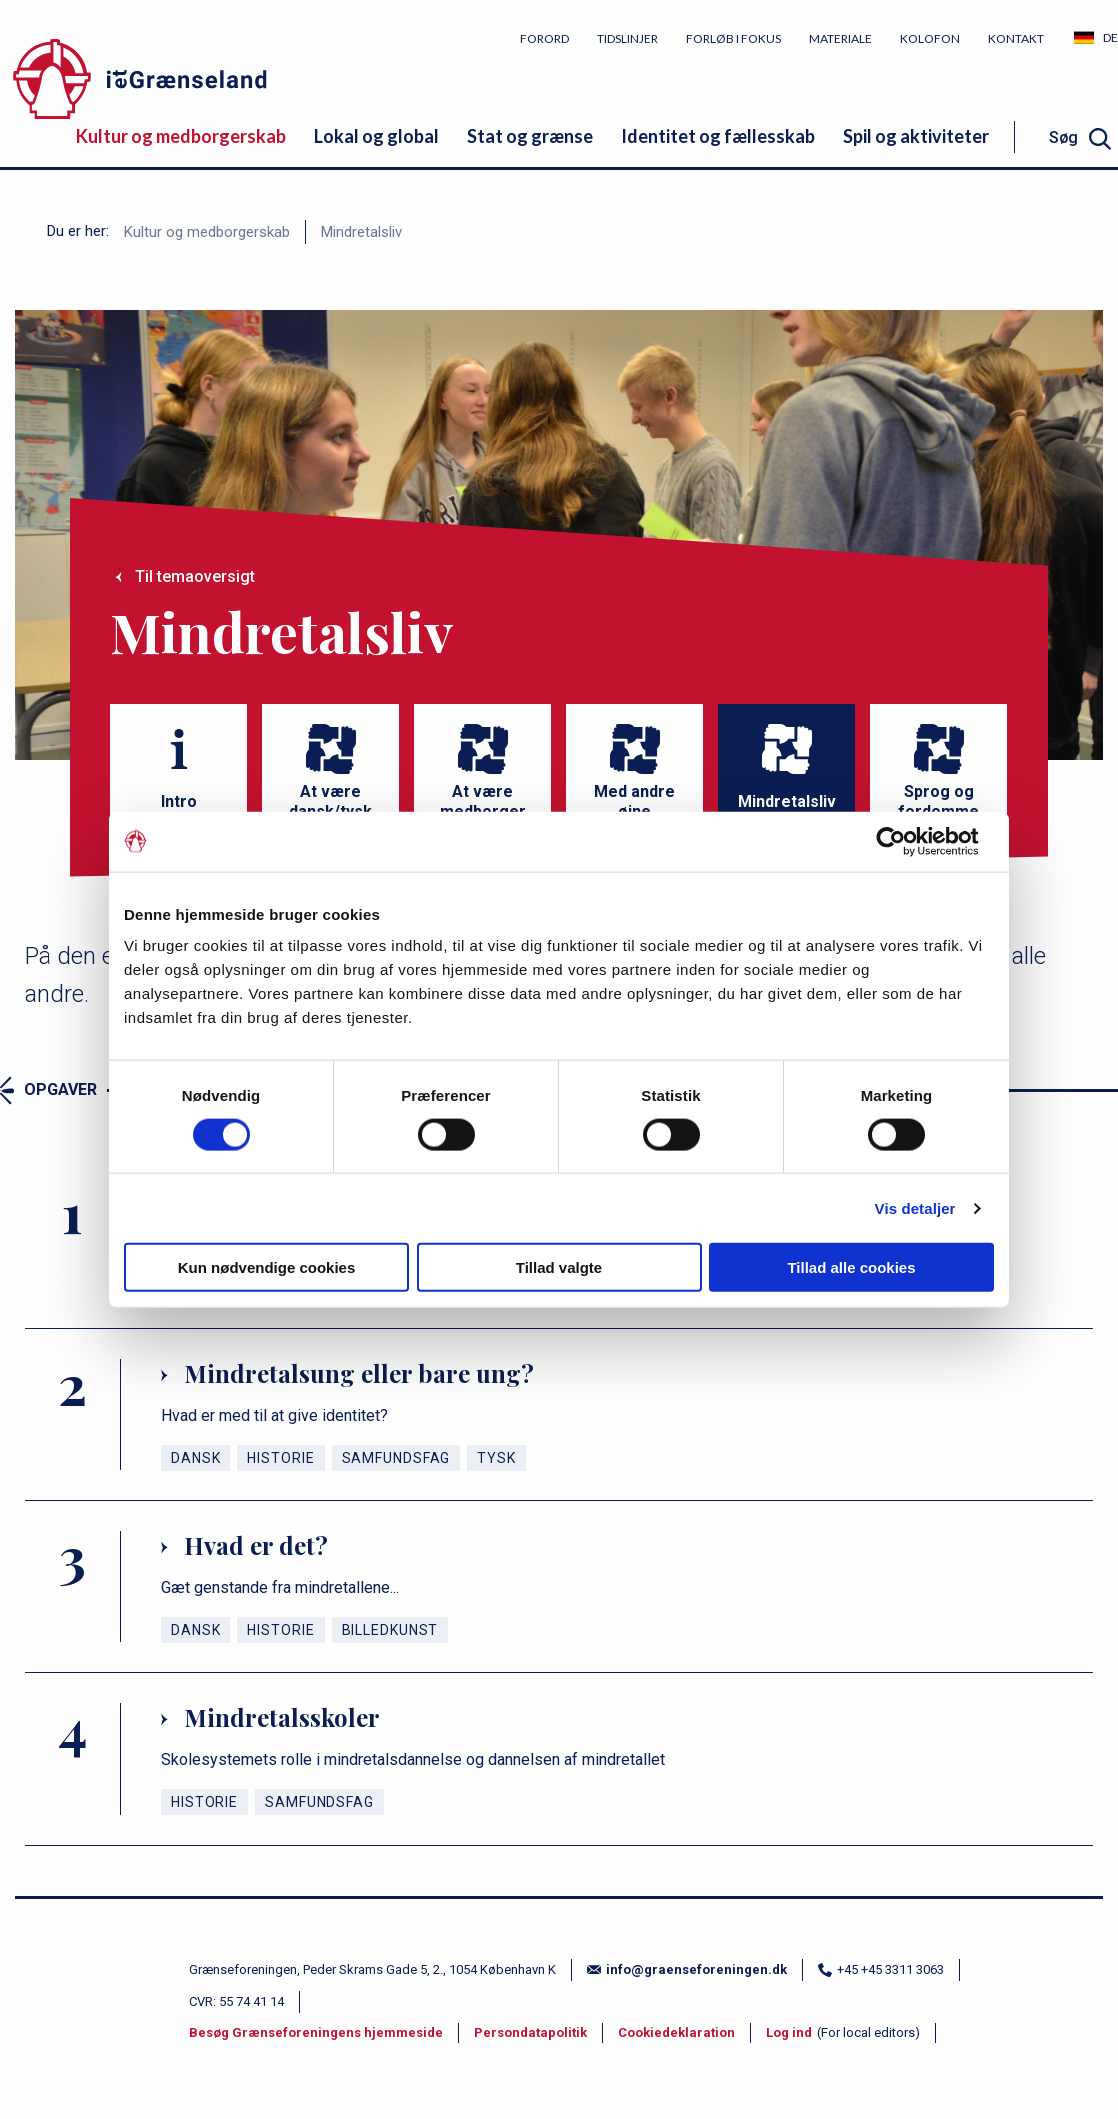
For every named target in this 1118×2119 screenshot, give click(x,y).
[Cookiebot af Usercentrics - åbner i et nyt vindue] (906, 841)
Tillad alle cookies (851, 1267)
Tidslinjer (627, 38)
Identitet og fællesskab (718, 136)
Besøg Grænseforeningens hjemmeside (316, 2032)
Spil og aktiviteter (916, 136)
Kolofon (930, 38)
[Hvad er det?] (559, 1586)
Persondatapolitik (530, 2032)
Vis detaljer (915, 1207)
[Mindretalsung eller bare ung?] (559, 1414)
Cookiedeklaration (676, 2032)
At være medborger (483, 801)
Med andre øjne (634, 801)
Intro (179, 801)
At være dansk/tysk (330, 801)
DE (1110, 37)
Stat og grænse (530, 136)
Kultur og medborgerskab (181, 136)
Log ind (789, 2032)
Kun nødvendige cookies (267, 1267)
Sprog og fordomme (938, 801)
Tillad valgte (559, 1267)
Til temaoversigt (195, 576)
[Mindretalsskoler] (559, 1758)
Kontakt (1016, 38)
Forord (544, 38)
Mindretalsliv (361, 232)
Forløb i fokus (733, 38)
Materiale (840, 38)
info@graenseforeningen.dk (687, 1969)
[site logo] (209, 82)
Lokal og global (376, 136)
